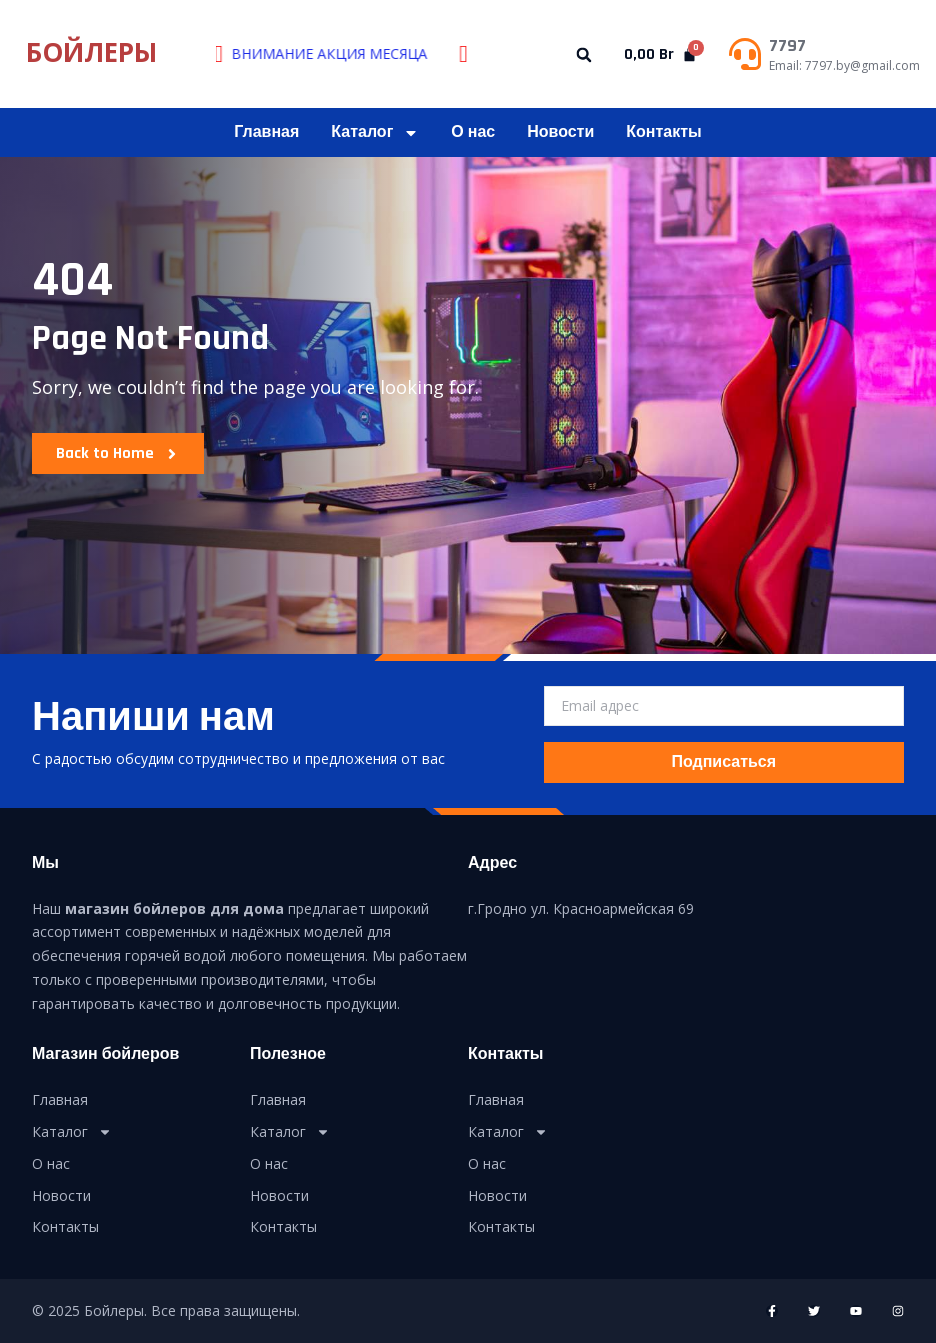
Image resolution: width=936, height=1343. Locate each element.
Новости (560, 132)
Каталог (375, 132)
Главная (266, 132)
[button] (584, 55)
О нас (473, 132)
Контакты (663, 132)
